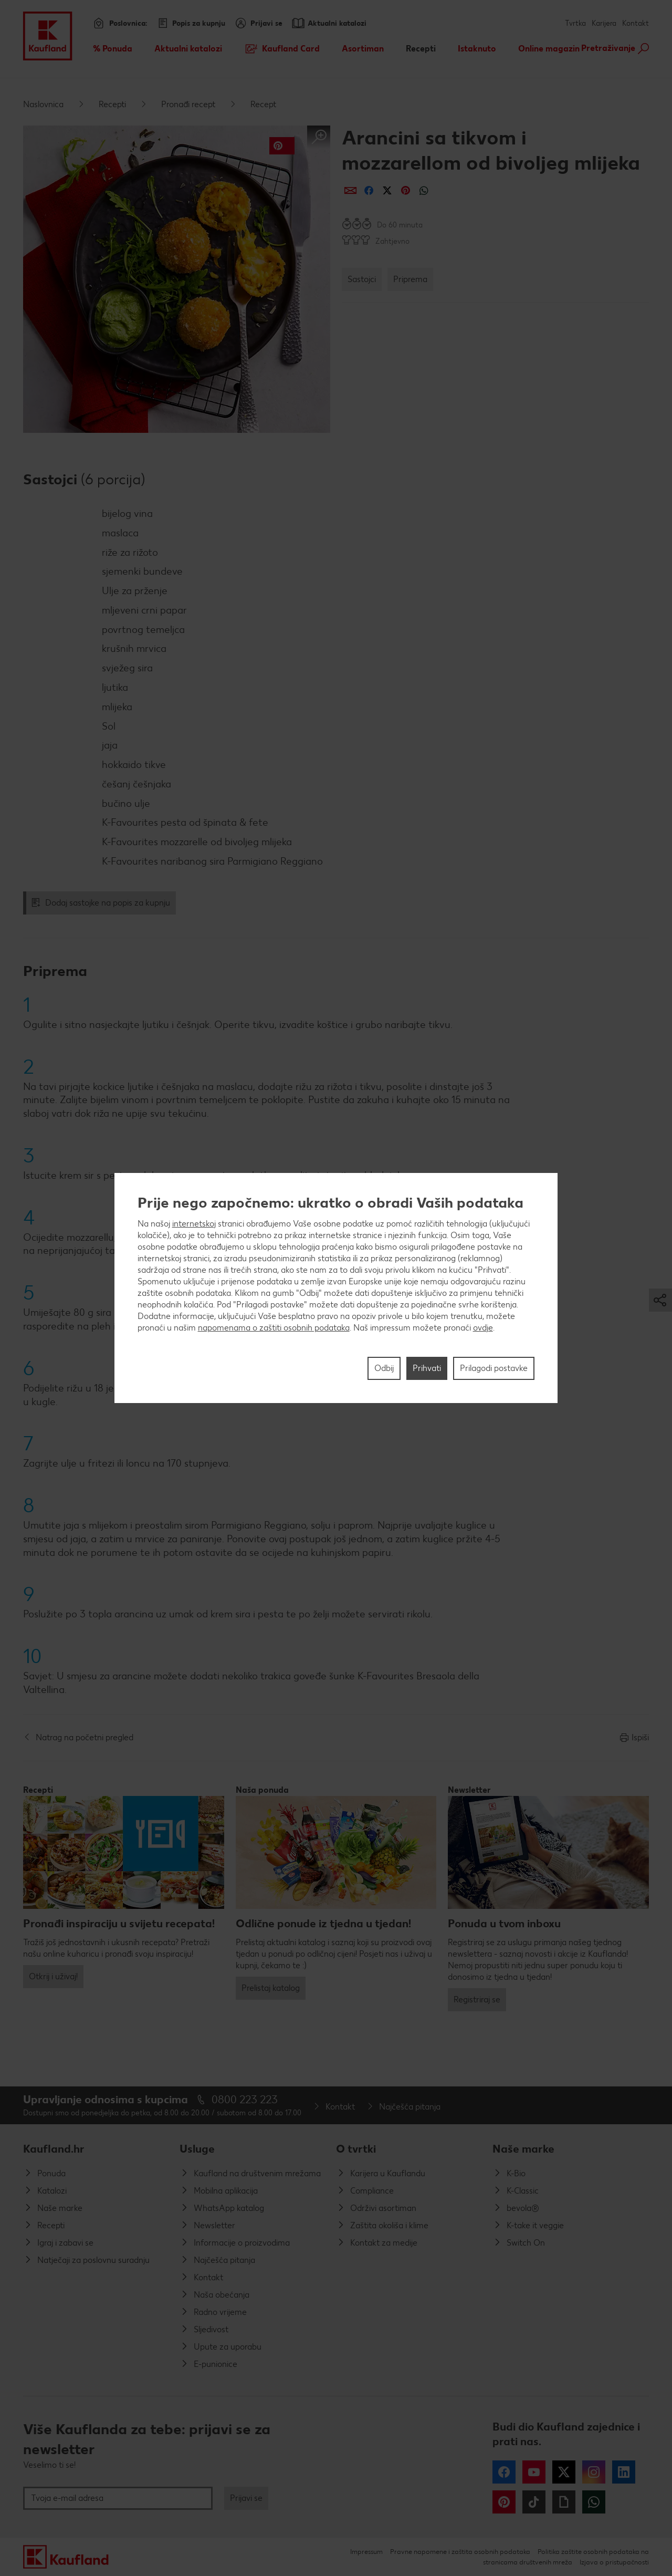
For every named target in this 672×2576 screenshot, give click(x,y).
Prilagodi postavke (494, 1368)
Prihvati (427, 1368)
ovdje (483, 1328)
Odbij (384, 1368)
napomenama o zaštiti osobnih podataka (274, 1328)
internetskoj (194, 1224)
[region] (336, 1288)
